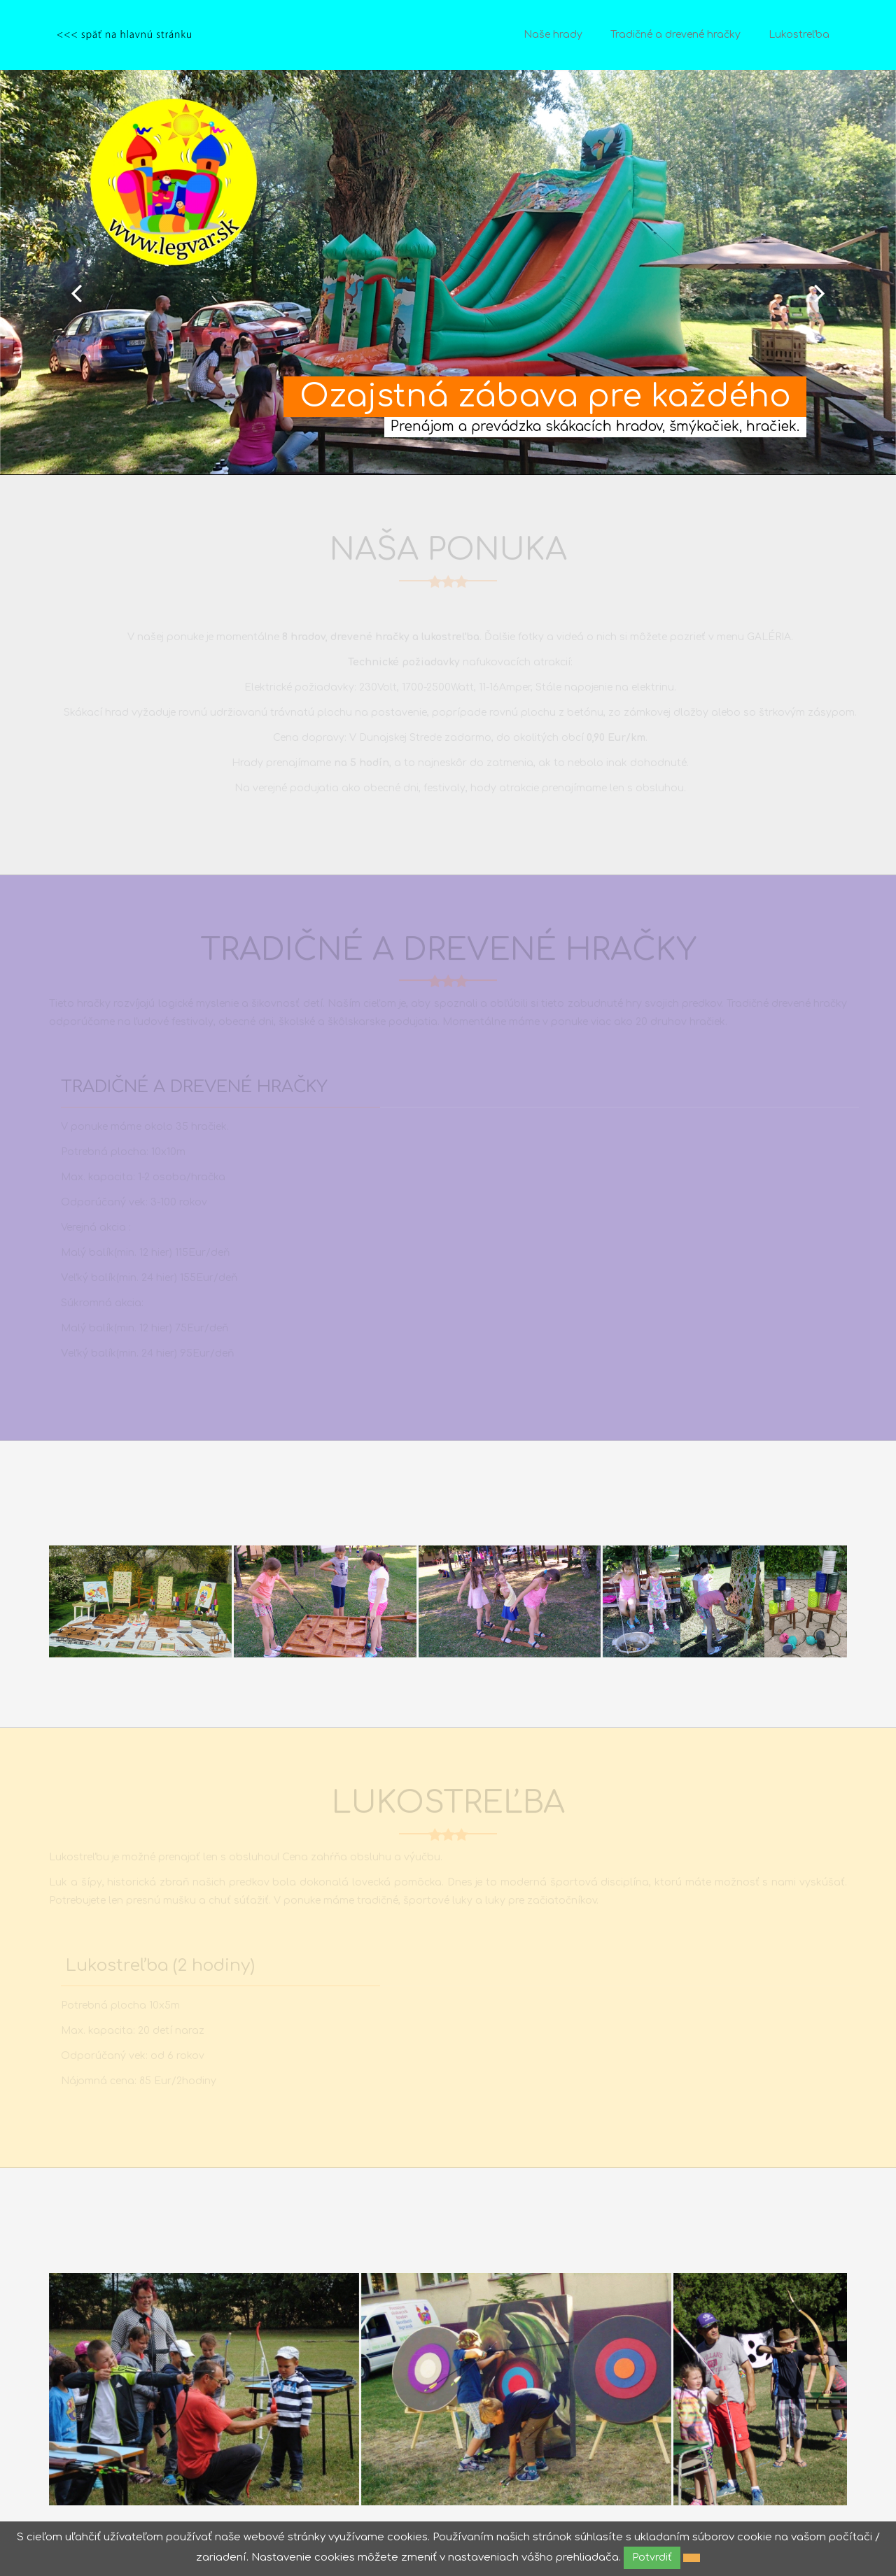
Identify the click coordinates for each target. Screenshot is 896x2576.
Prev (76, 293)
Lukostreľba (799, 34)
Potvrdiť (652, 2557)
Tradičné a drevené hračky (675, 34)
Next (819, 293)
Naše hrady (553, 34)
